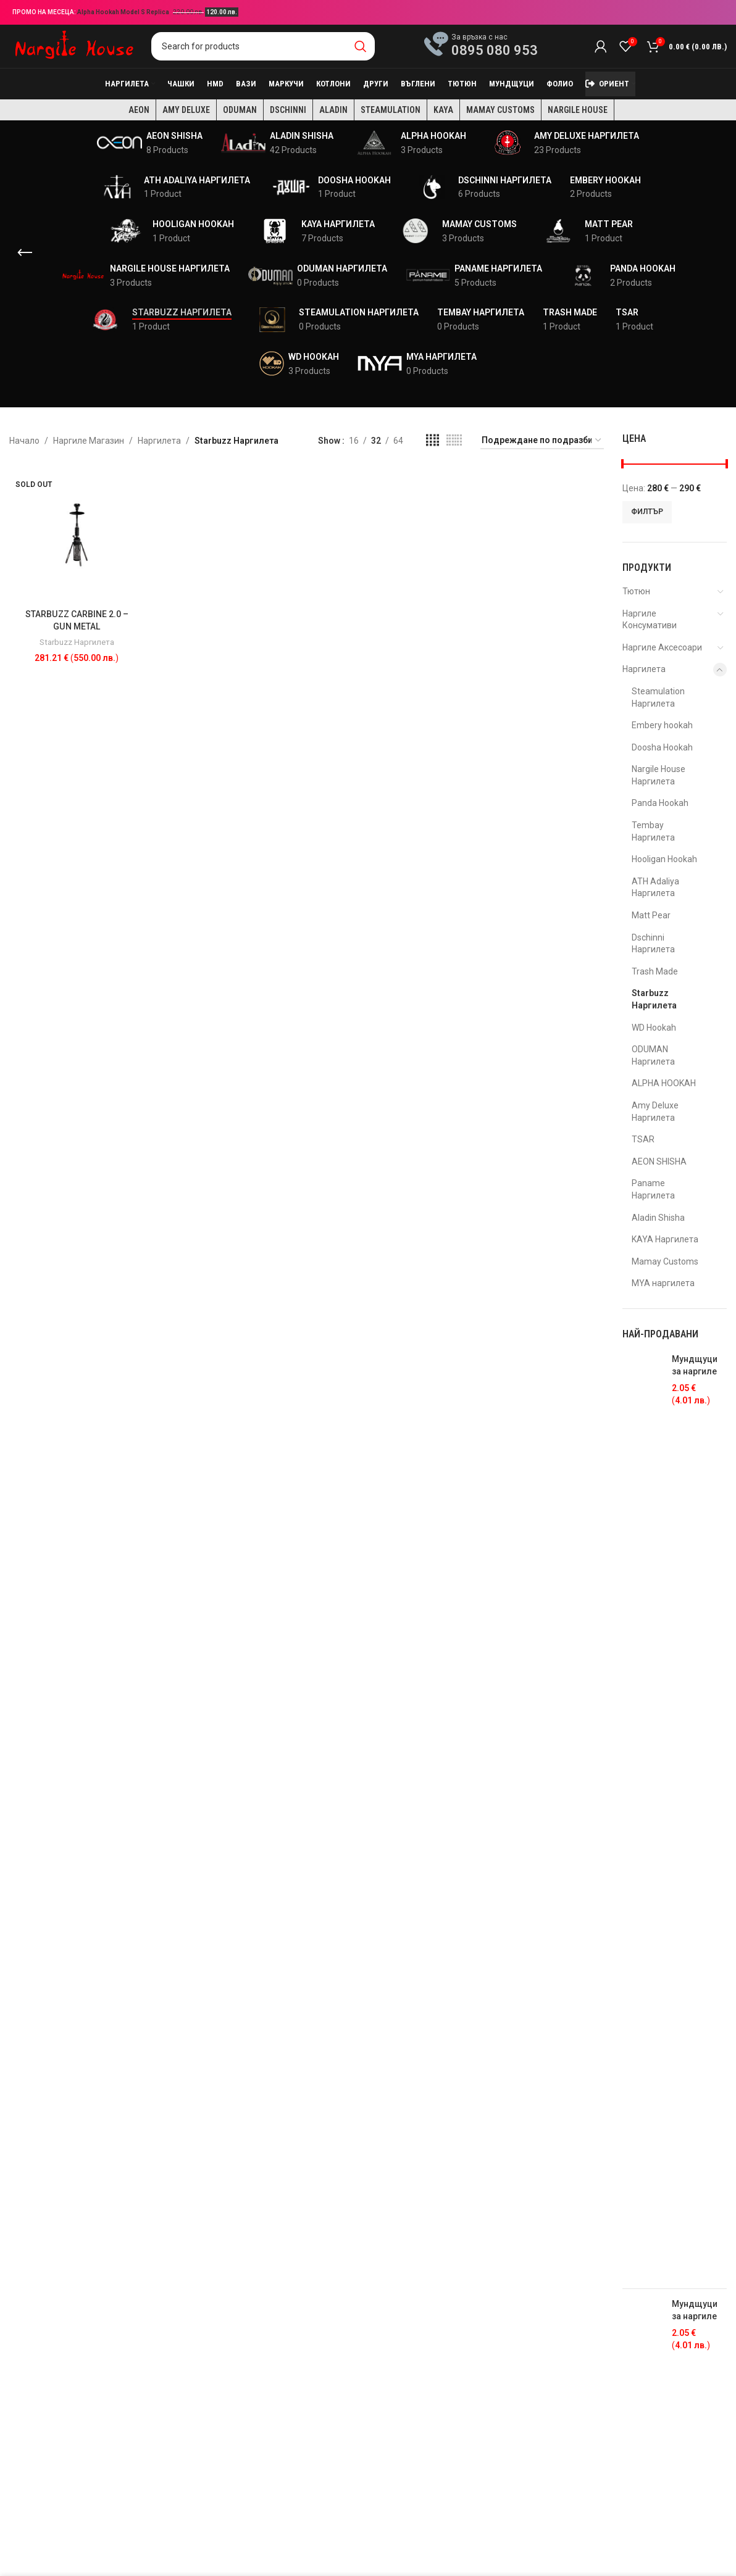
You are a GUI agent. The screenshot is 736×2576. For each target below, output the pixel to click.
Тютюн (636, 591)
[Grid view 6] (454, 440)
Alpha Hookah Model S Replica (123, 12)
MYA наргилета (663, 1283)
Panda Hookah (660, 803)
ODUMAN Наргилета (653, 1055)
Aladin (333, 110)
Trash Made (655, 971)
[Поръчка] (542, 441)
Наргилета (159, 441)
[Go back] (24, 253)
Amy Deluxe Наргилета (655, 1111)
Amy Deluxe (186, 110)
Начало (24, 441)
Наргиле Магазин (88, 441)
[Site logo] (74, 46)
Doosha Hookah (662, 747)
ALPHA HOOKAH (664, 1083)
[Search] (263, 46)
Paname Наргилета (653, 1189)
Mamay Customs (500, 110)
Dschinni (288, 110)
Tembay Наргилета (653, 831)
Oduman (240, 110)
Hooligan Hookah (664, 859)
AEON (138, 110)
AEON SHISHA (659, 1161)
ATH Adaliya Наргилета (655, 887)
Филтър (647, 511)
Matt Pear (651, 915)
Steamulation (390, 110)
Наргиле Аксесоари (662, 647)
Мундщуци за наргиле (694, 1365)
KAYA (443, 110)
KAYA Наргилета (665, 1239)
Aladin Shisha (658, 1218)
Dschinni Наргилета (653, 944)
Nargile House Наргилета (658, 775)
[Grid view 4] (432, 440)
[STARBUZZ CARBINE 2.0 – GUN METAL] (76, 535)
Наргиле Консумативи (649, 620)
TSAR (643, 1139)
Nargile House (578, 110)
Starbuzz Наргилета (77, 642)
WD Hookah (654, 1027)
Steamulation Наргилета (658, 697)
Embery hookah (662, 725)
